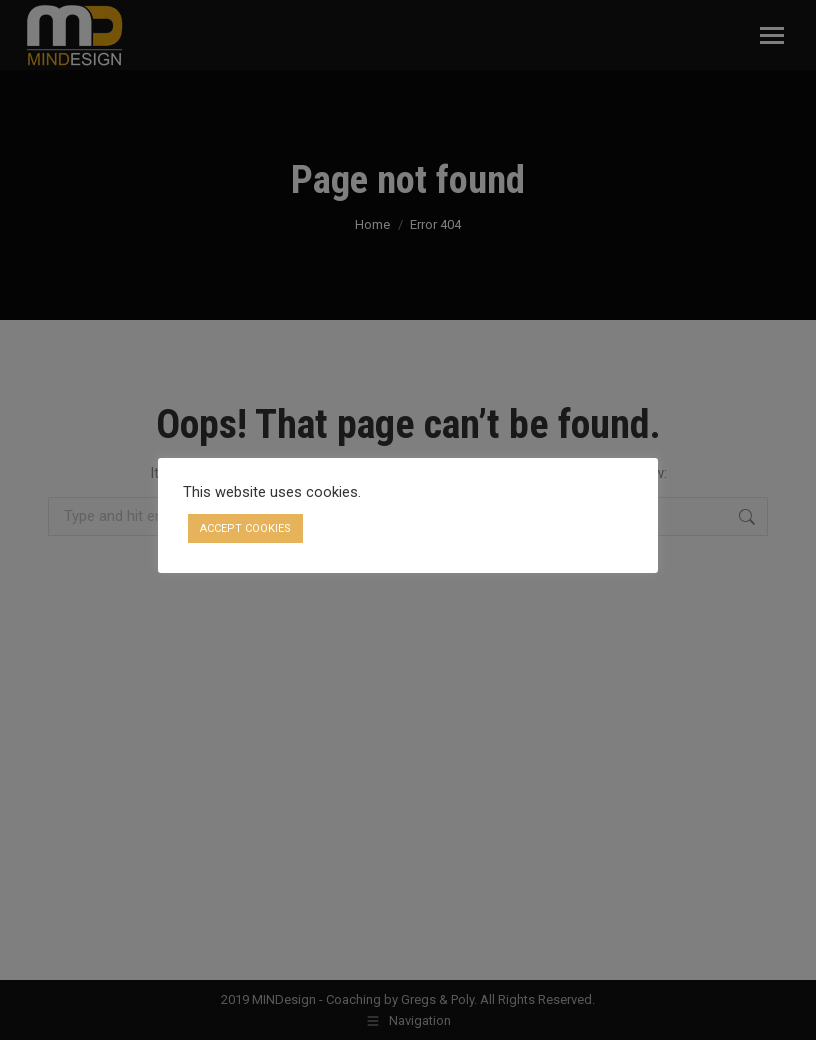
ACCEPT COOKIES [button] (245, 528)
